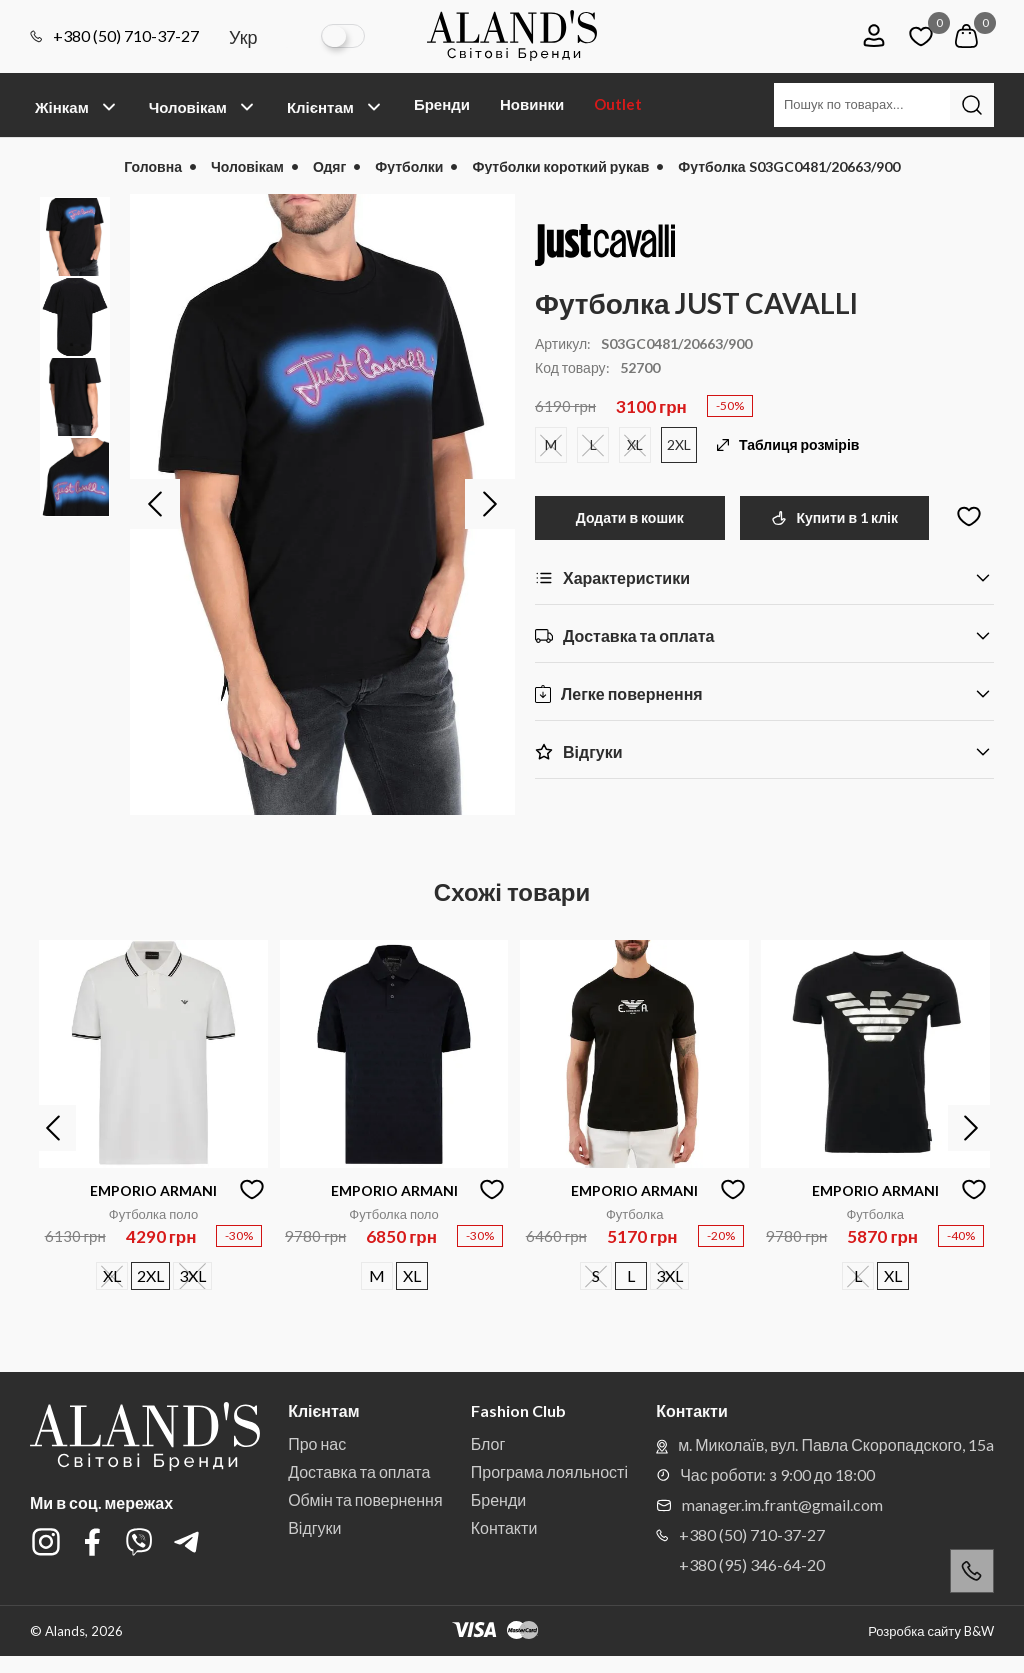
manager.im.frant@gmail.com (769, 1504)
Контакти (504, 1527)
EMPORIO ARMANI (153, 1190)
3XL (192, 1275)
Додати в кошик (630, 517)
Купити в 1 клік (834, 517)
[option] (322, 504)
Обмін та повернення (365, 1499)
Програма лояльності (549, 1471)
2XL (679, 444)
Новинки (532, 104)
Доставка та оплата (359, 1471)
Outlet (618, 104)
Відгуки (314, 1527)
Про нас (317, 1443)
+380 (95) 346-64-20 (752, 1564)
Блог (488, 1443)
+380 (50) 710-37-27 (114, 36)
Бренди (442, 104)
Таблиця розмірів (788, 445)
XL (635, 444)
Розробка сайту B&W (931, 1631)
